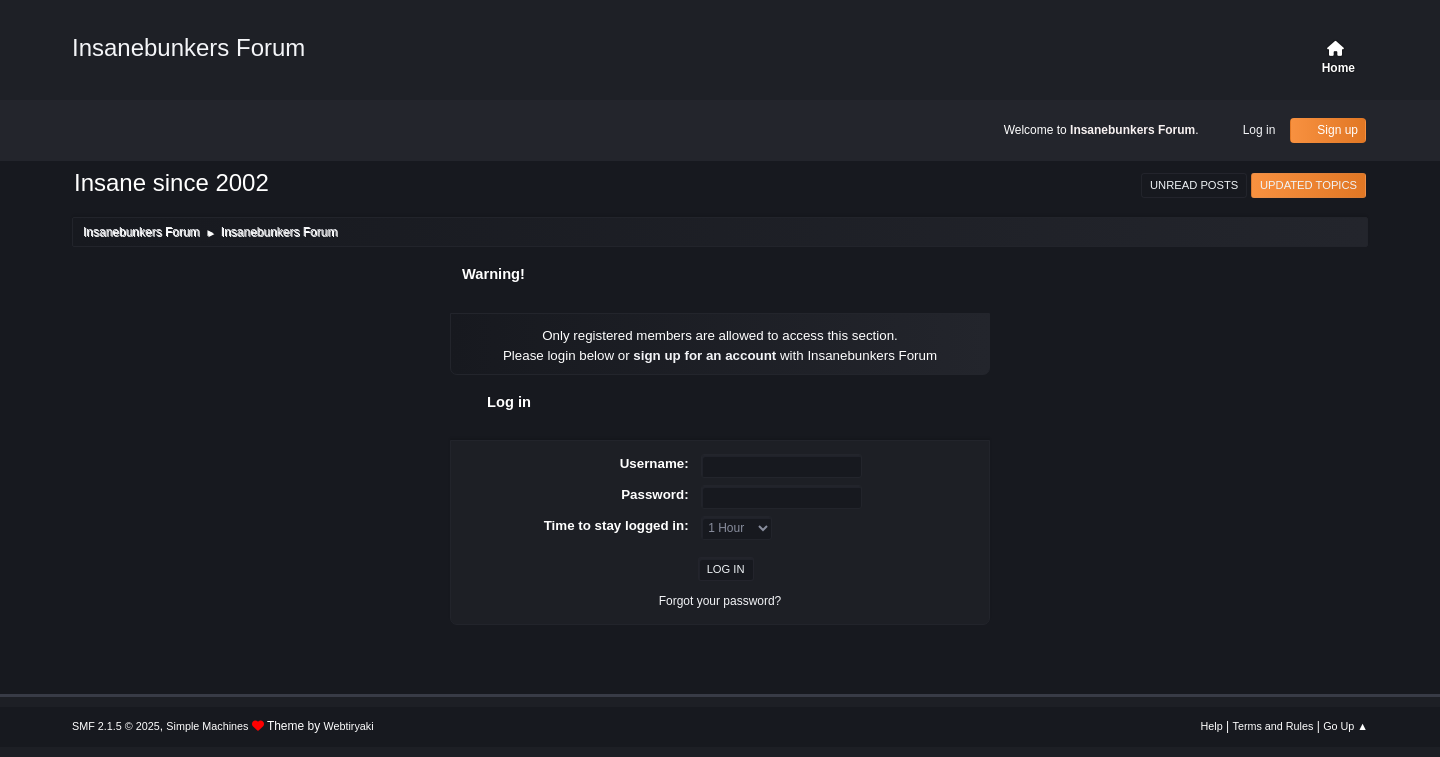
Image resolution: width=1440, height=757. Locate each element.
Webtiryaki (349, 726)
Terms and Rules (1273, 726)
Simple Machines (207, 726)
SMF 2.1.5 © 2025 (116, 726)
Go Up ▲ (1345, 726)
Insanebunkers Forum (188, 47)
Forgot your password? (720, 601)
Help (1212, 726)
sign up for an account (704, 355)
